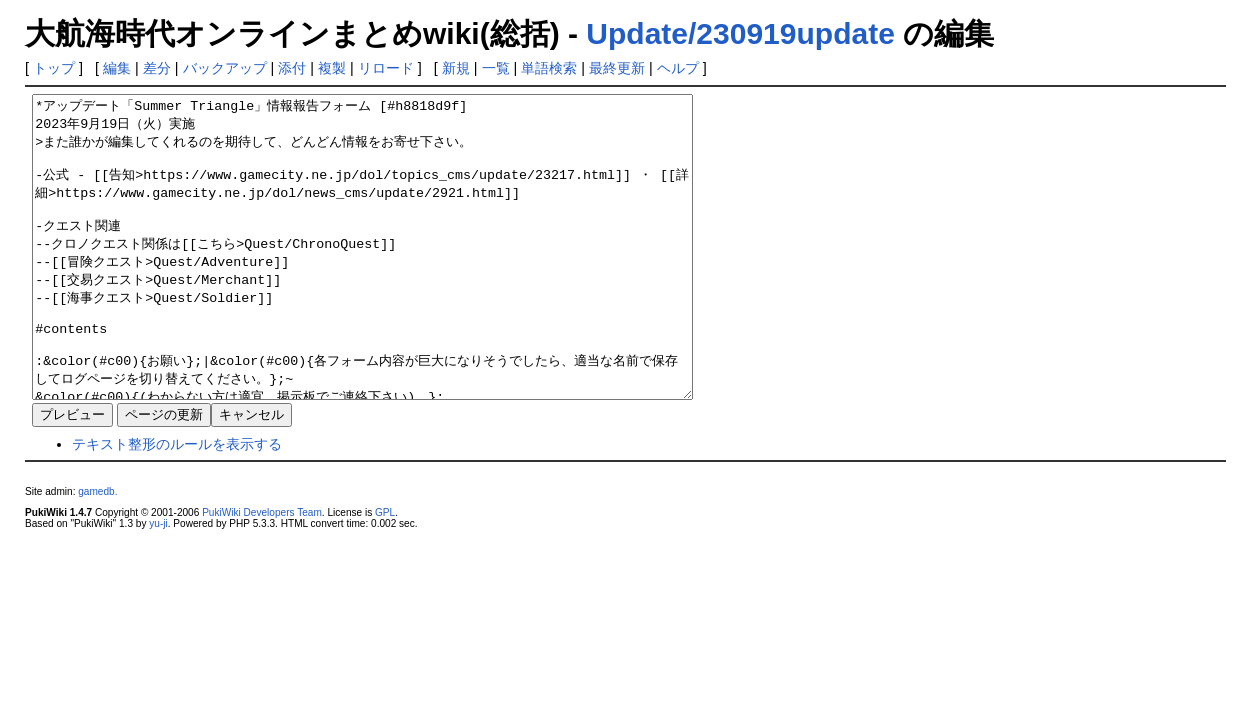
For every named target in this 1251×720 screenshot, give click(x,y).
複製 (332, 68)
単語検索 (549, 68)
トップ (54, 68)
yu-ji (158, 583)
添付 (292, 68)
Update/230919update (740, 33)
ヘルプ (678, 68)
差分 (157, 68)
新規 (456, 68)
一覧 (496, 68)
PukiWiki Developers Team (262, 572)
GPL (385, 572)
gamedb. (97, 551)
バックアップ (225, 68)
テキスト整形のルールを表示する (177, 504)
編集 (117, 68)
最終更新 (617, 68)
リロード (386, 68)
